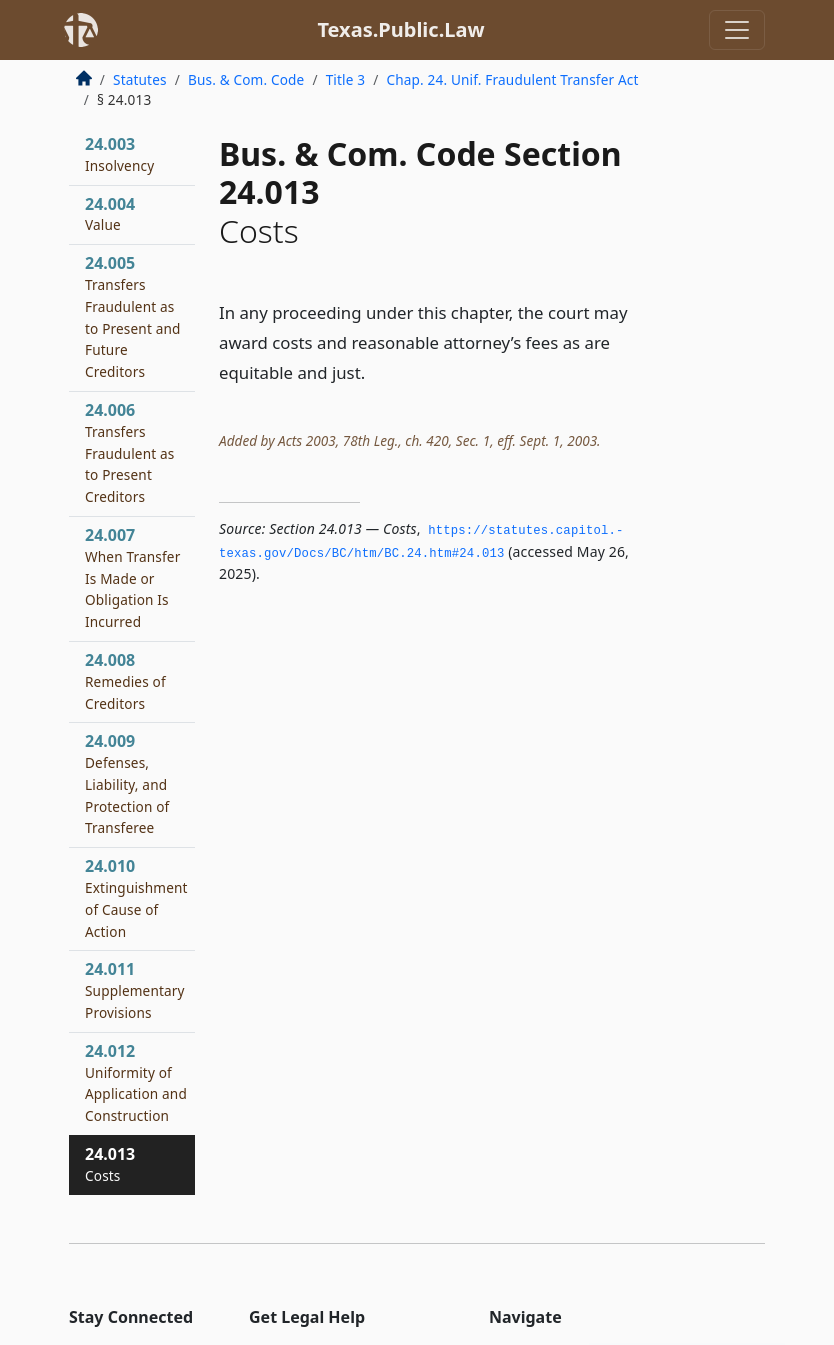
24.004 (110, 214)
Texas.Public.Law (400, 29)
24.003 (119, 154)
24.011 (135, 990)
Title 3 (346, 79)
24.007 (132, 577)
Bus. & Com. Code (246, 79)
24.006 (129, 452)
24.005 (133, 316)
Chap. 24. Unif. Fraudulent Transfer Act (512, 79)
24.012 (136, 1082)
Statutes (140, 79)
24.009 (127, 783)
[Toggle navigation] (737, 30)
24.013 (110, 1164)
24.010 (136, 897)
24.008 (125, 681)
